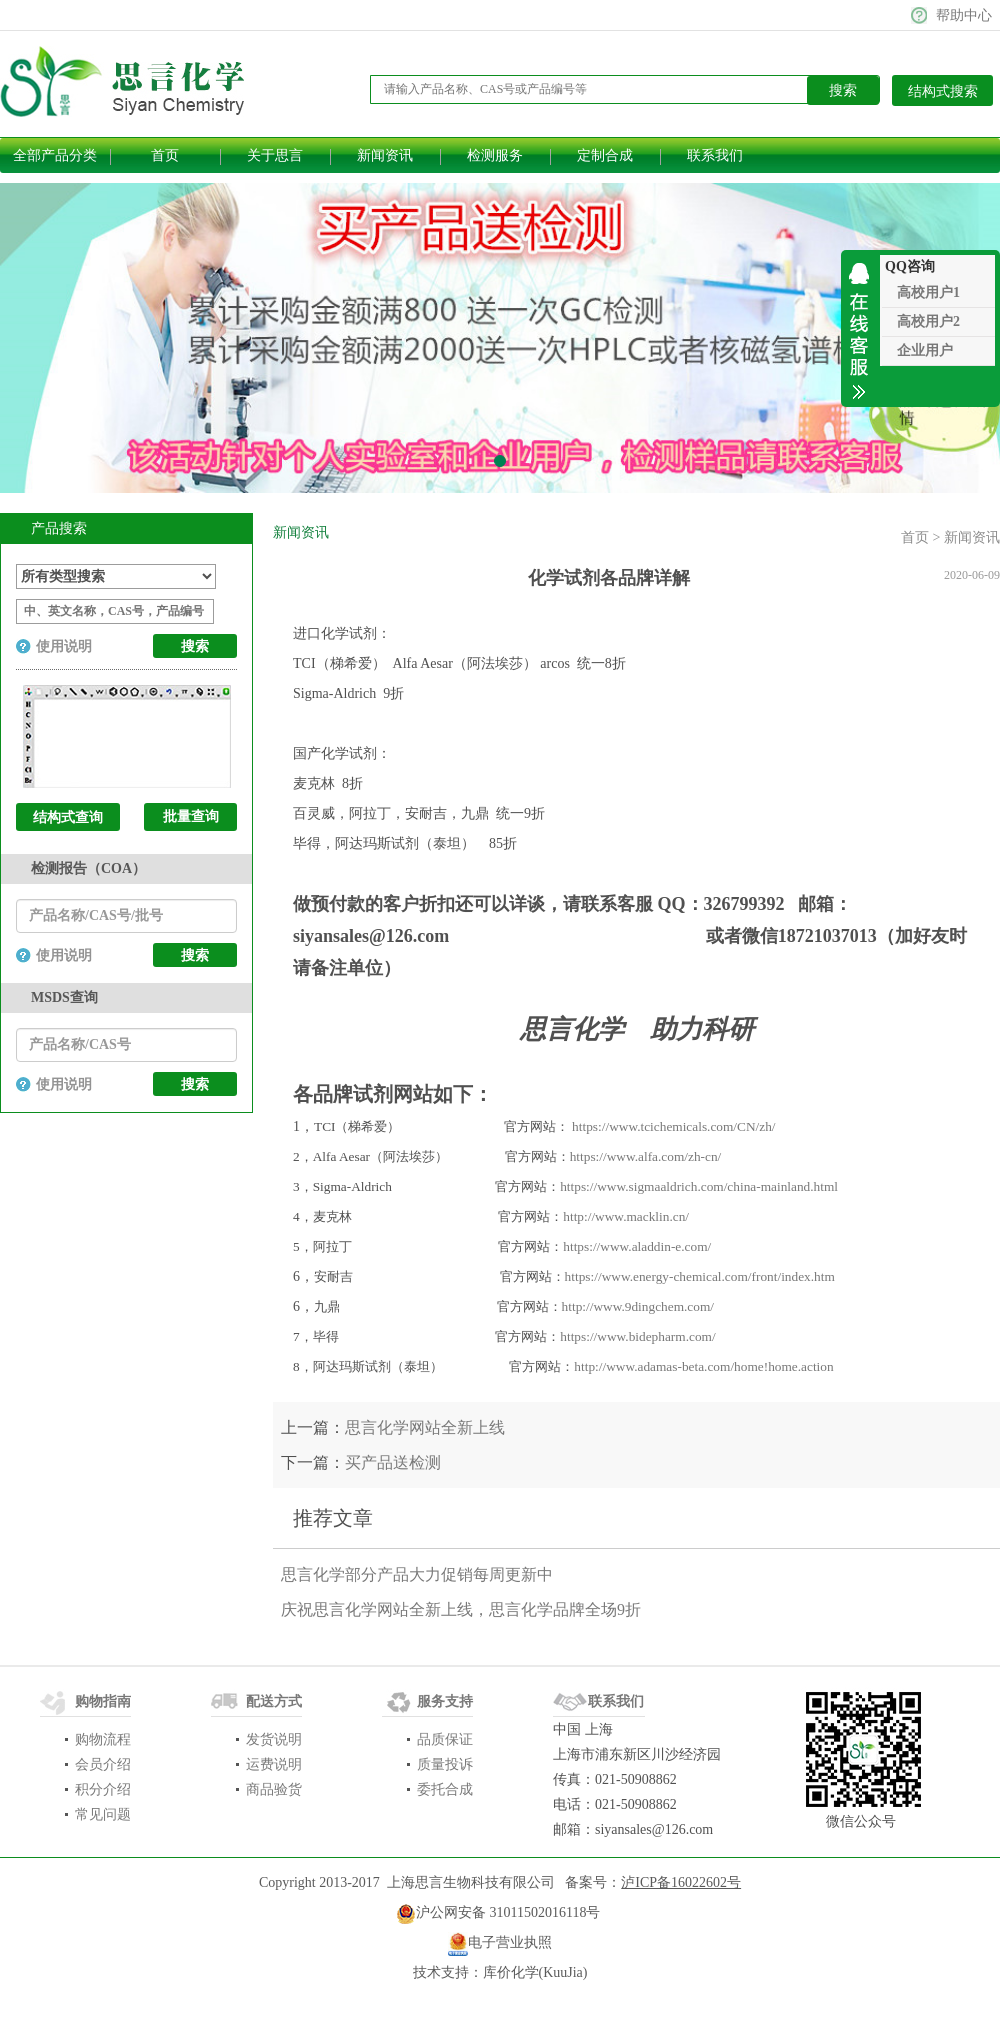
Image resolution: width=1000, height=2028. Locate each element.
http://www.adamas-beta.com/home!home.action (703, 1366)
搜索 (195, 955)
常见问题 (103, 1814)
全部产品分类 (55, 155)
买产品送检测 (393, 1462)
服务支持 (445, 1701)
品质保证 (445, 1739)
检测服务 (495, 155)
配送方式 (274, 1701)
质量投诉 (445, 1764)
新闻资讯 (385, 155)
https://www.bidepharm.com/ (637, 1336)
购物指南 (103, 1701)
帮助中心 (964, 15)
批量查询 (191, 816)
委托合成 (445, 1789)
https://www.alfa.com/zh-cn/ (646, 1156)
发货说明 (274, 1739)
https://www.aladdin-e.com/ (637, 1246)
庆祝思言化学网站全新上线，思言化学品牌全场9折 (461, 1609)
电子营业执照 (510, 1942)
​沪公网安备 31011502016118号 (498, 1913)
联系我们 (715, 155)
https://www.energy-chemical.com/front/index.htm (700, 1276)
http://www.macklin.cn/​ (626, 1216)
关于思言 (275, 155)
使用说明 (64, 646)
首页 (165, 155)
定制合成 (605, 155)
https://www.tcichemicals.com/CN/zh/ (673, 1126)
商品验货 (274, 1789)
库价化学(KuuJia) (535, 1972)
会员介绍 (103, 1764)
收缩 (860, 328)
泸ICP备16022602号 (681, 1882)
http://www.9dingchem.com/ (638, 1306)
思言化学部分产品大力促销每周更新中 (417, 1574)
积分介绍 (103, 1789)
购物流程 (103, 1739)
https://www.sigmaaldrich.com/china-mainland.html (699, 1186)
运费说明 (274, 1764)
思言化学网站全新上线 (425, 1427)
